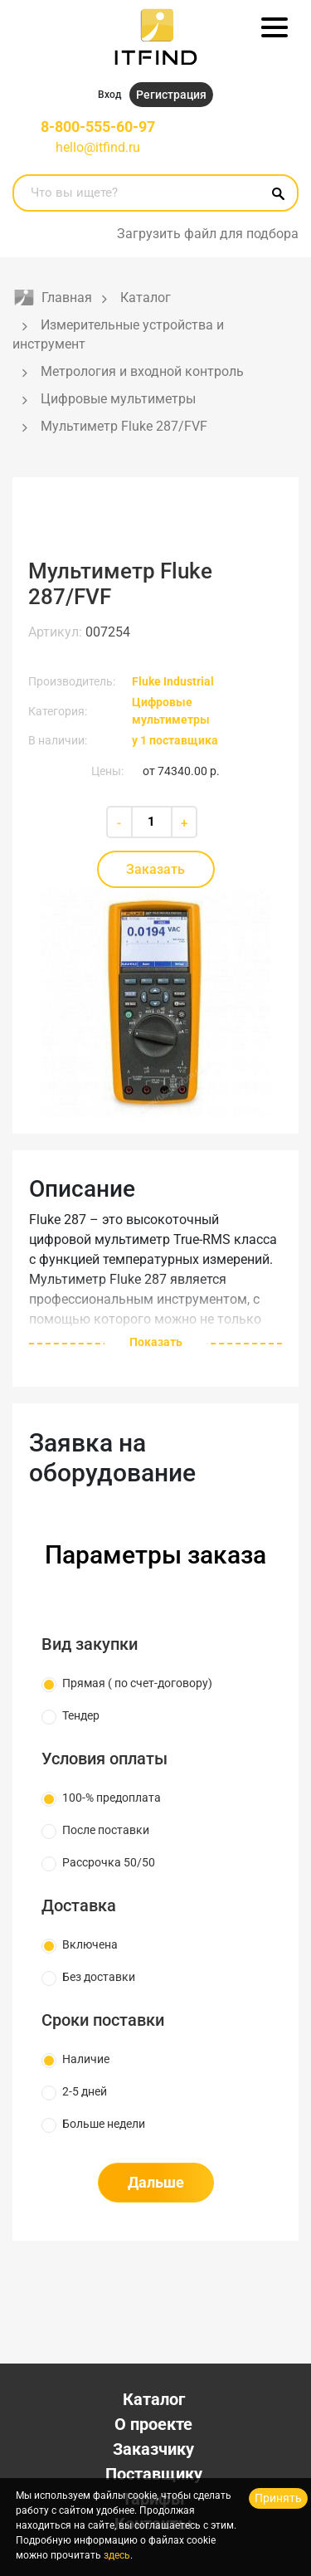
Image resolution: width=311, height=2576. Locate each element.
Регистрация (171, 94)
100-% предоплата (111, 1797)
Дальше (156, 2182)
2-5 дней (84, 2091)
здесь (117, 2555)
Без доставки (98, 1976)
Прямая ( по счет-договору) (137, 1683)
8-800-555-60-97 (98, 126)
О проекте (153, 2424)
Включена (90, 1944)
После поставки (105, 1830)
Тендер (81, 1715)
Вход (109, 94)
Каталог (154, 2399)
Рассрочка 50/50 (108, 1862)
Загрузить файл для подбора (208, 234)
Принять (278, 2498)
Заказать (155, 869)
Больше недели (103, 2123)
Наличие (85, 2059)
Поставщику (153, 2474)
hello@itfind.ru (98, 147)
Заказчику (153, 2449)
